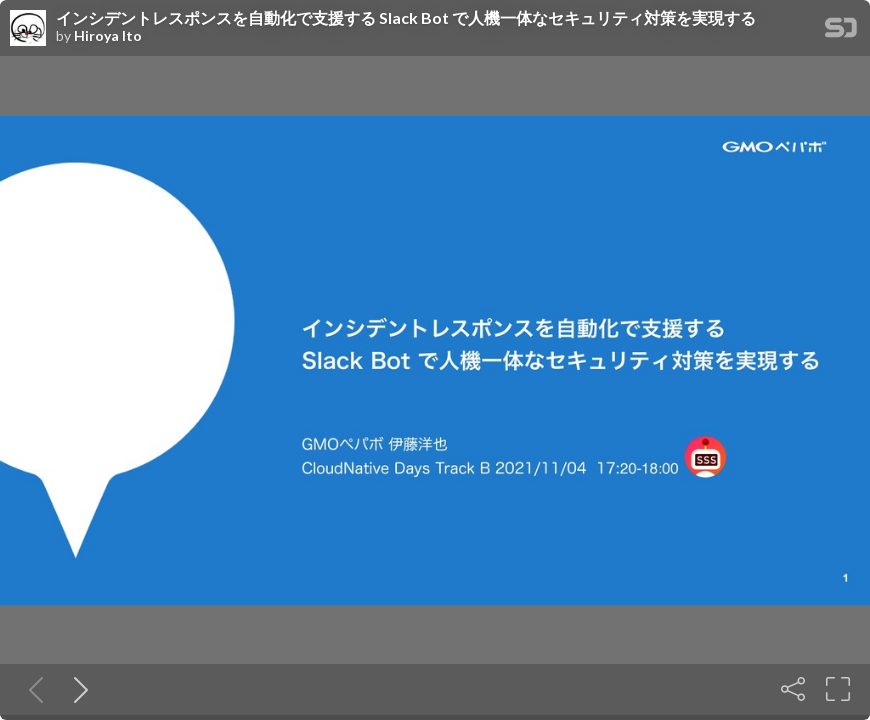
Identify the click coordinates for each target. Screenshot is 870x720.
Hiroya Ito (108, 36)
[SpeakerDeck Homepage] (841, 31)
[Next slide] (77, 689)
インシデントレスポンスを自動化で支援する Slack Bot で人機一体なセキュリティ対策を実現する (406, 18)
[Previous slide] (32, 689)
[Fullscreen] (838, 689)
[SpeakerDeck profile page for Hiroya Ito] (28, 29)
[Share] (793, 689)
